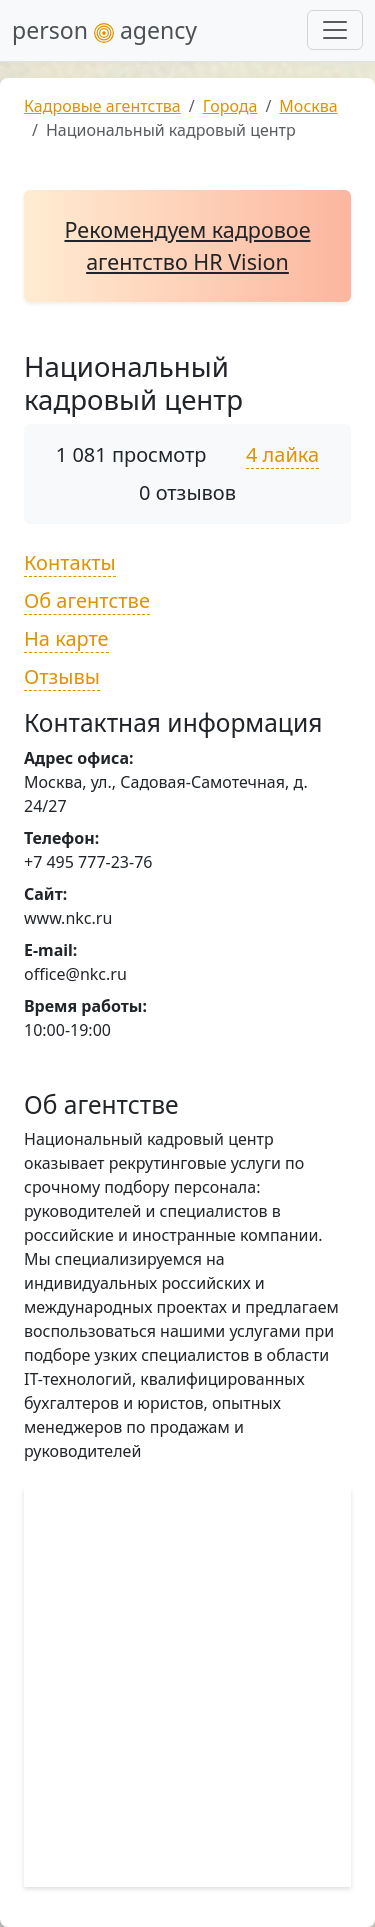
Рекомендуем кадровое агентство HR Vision (187, 245)
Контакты (70, 562)
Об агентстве (87, 600)
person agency (104, 30)
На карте (66, 638)
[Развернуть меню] (335, 30)
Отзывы (62, 676)
